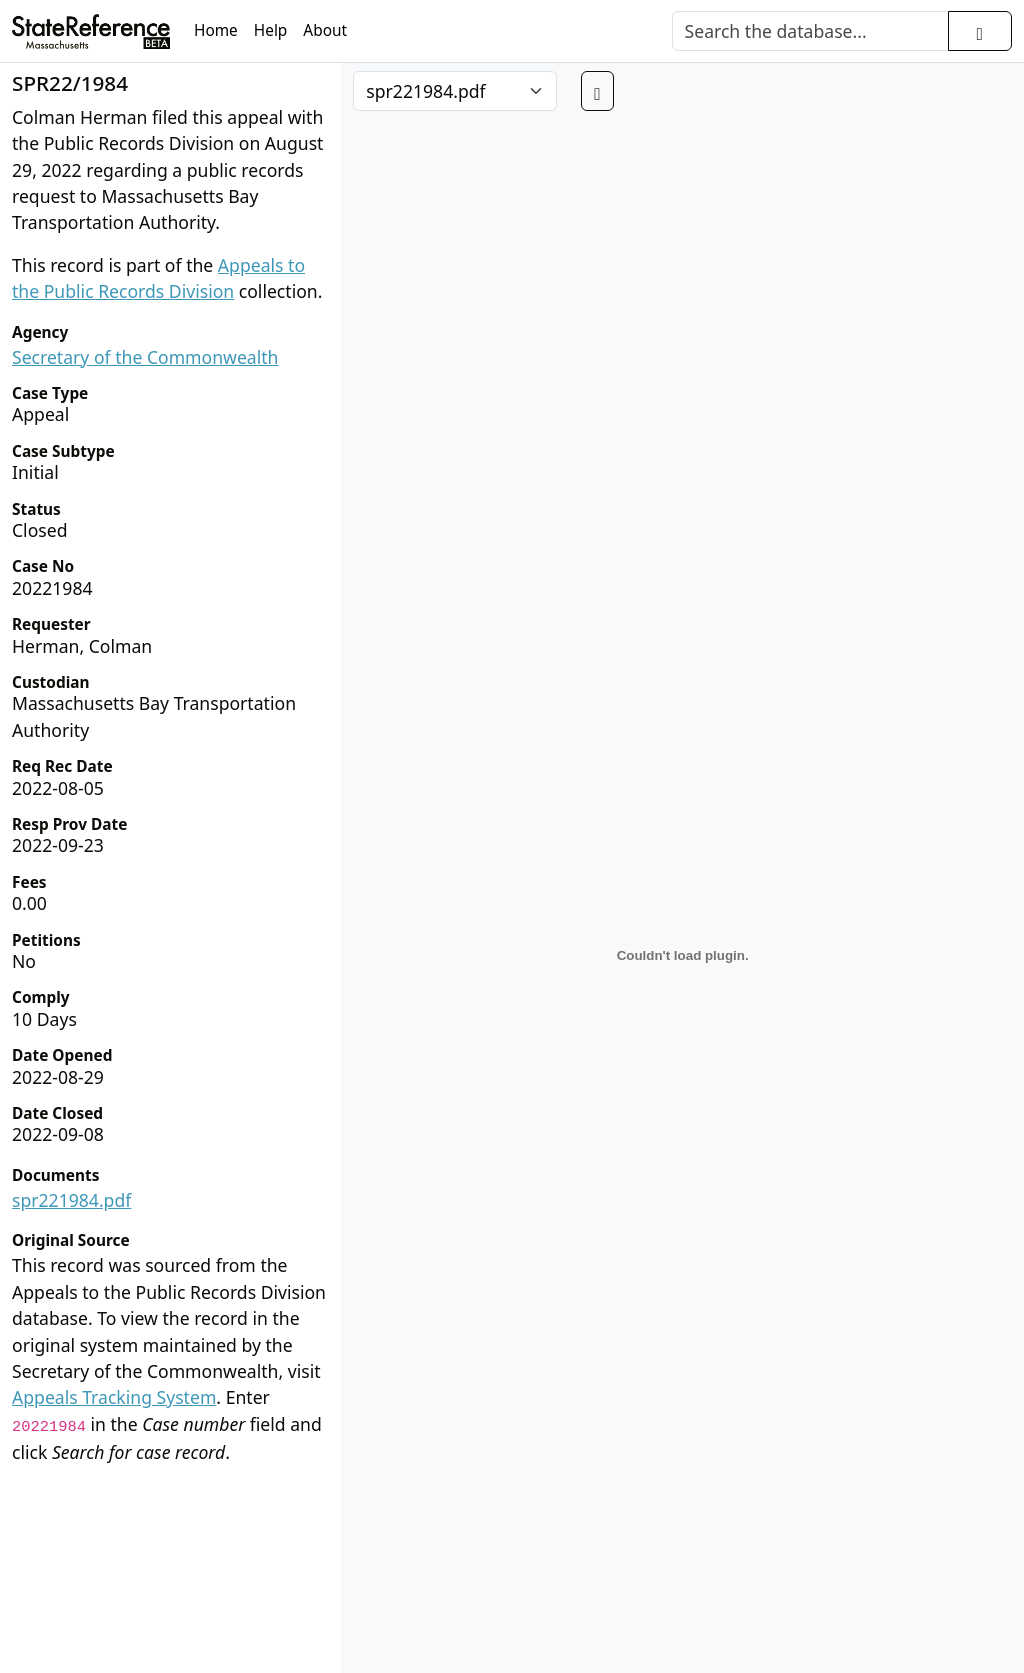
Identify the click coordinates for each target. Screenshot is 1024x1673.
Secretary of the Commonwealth (145, 357)
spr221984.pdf (71, 1200)
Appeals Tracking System (114, 1397)
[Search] (810, 31)
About (325, 30)
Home (216, 30)
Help (271, 30)
